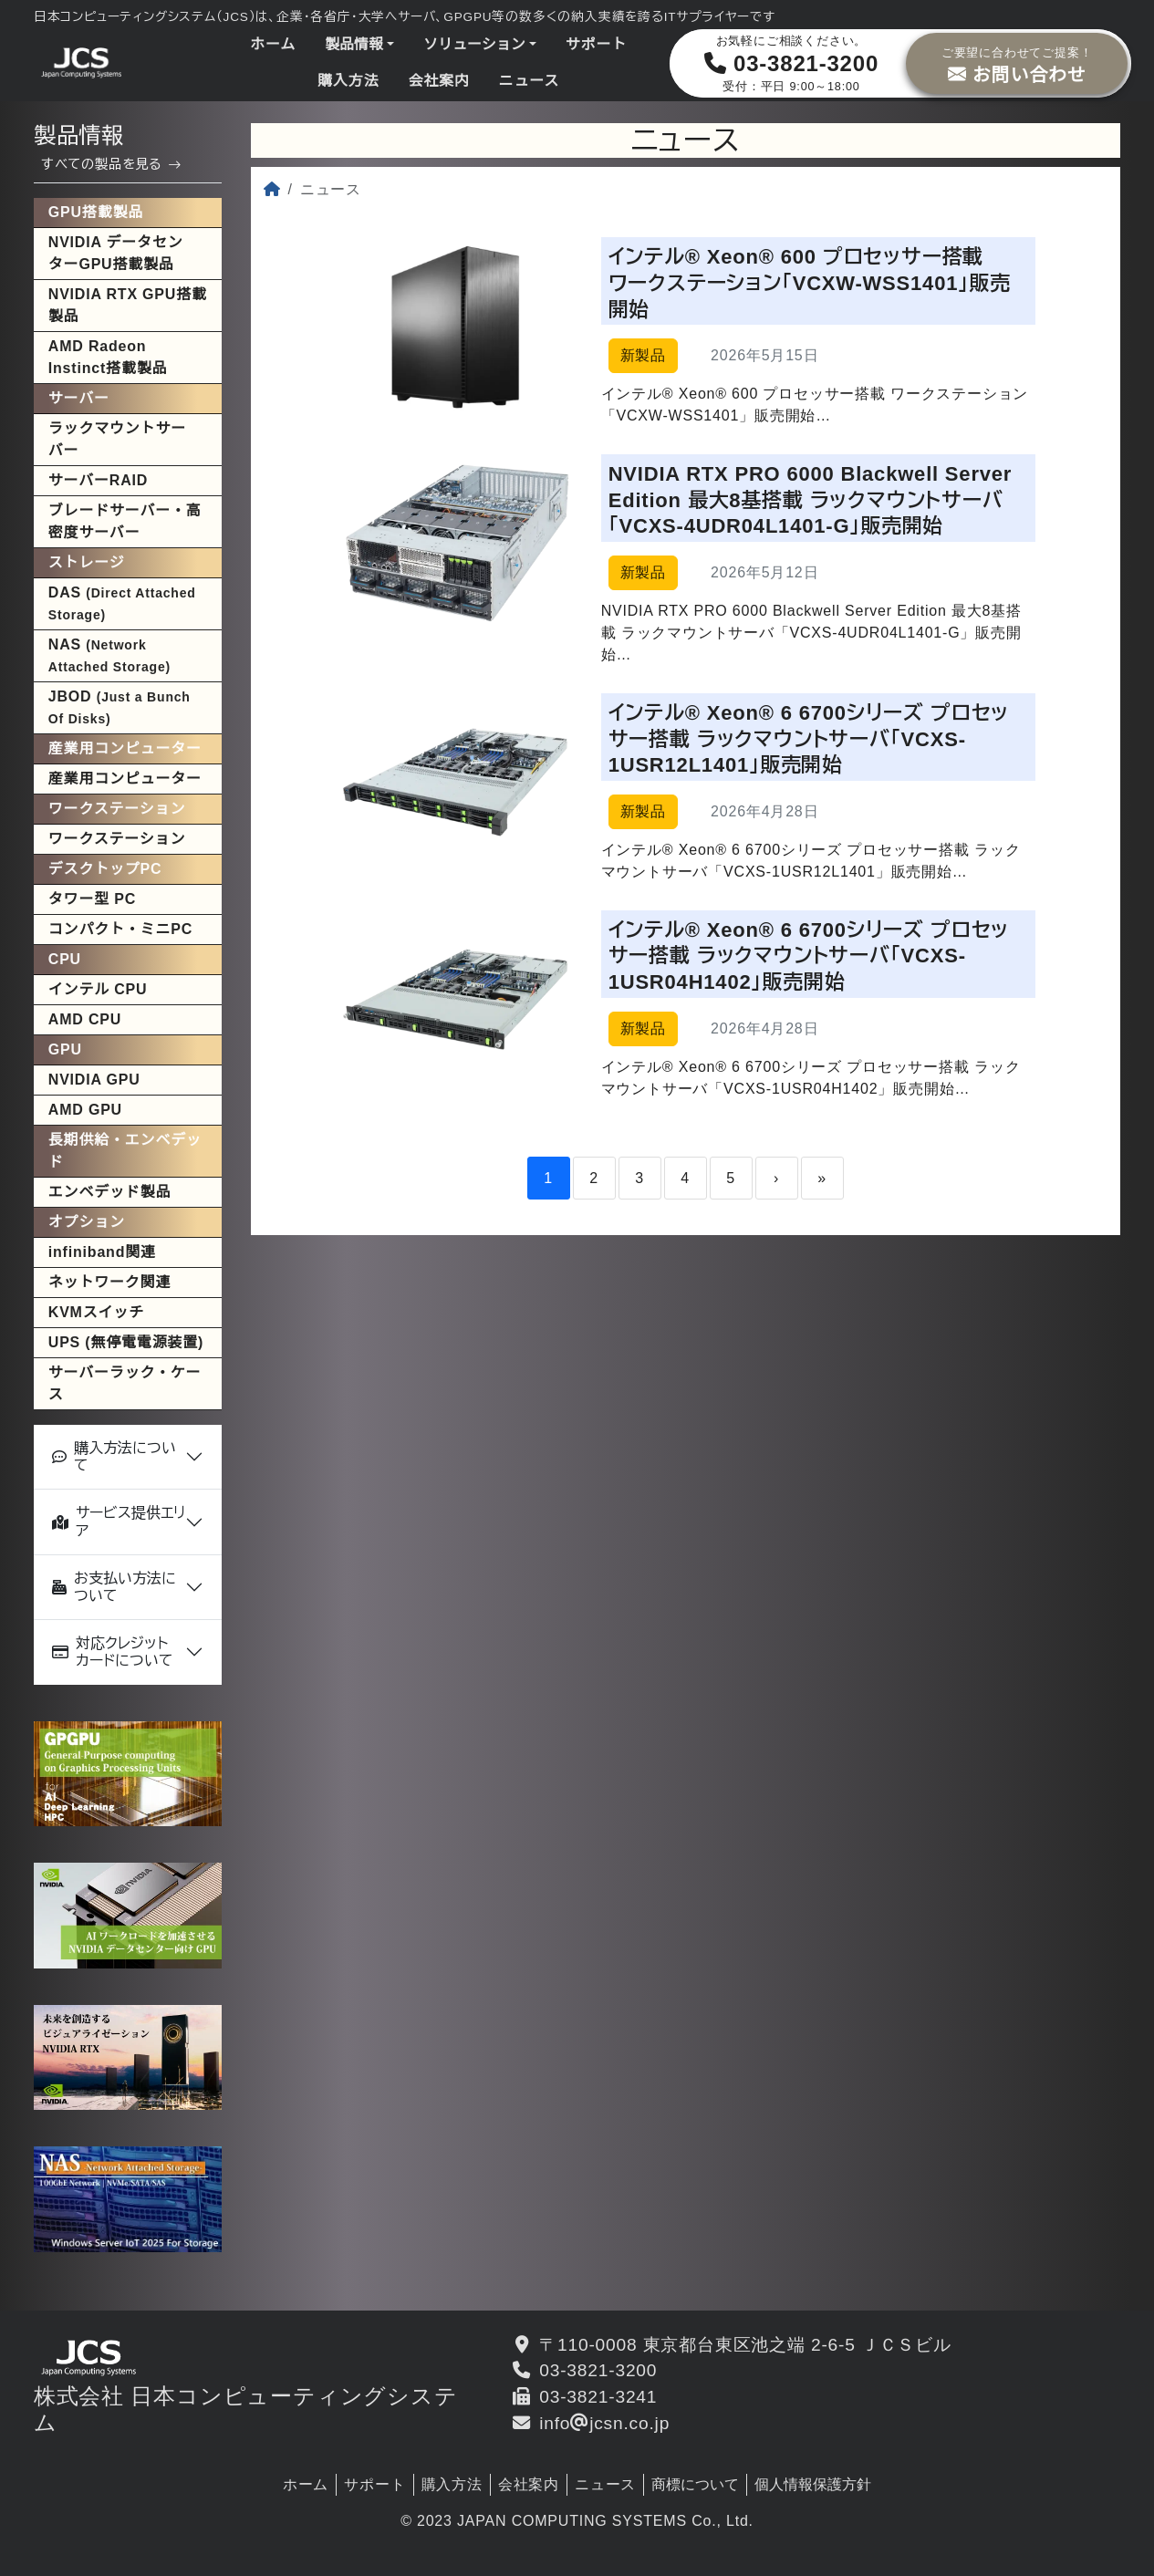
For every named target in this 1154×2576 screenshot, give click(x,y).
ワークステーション (116, 839)
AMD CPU (84, 1019)
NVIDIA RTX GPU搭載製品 (127, 305)
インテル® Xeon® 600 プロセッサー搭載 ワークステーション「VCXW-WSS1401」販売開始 (809, 282)
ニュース (529, 80)
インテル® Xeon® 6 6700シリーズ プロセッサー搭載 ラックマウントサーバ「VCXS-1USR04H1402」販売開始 (808, 956)
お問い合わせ (1016, 63)
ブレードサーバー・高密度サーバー (125, 521)
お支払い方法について (114, 1587)
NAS (109, 655)
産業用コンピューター (125, 778)
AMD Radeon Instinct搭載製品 (108, 357)
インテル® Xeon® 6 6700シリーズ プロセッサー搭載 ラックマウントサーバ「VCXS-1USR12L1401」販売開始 (808, 738)
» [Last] (822, 1178)
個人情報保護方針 (812, 2484)
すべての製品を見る (111, 164)
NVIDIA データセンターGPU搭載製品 (115, 253)
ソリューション (474, 44)
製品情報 (354, 44)
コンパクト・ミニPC (120, 929)
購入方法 (348, 80)
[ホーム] (272, 189)
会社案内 (438, 80)
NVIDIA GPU (94, 1079)
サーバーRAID (98, 480)
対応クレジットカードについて (112, 1652)
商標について (695, 2484)
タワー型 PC (92, 899)
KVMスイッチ (96, 1312)
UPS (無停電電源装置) (125, 1342)
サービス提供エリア (118, 1521)
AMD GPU (85, 1109)
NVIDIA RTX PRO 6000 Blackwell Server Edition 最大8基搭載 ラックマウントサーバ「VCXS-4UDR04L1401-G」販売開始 (810, 499)
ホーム (273, 44)
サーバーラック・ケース (125, 1383)
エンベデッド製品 (109, 1192)
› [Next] (776, 1178)
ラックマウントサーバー (117, 439)
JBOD (119, 707)
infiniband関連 (102, 1252)
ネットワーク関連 (109, 1282)
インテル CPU (98, 989)
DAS (122, 603)
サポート (596, 44)
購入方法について (114, 1456)
